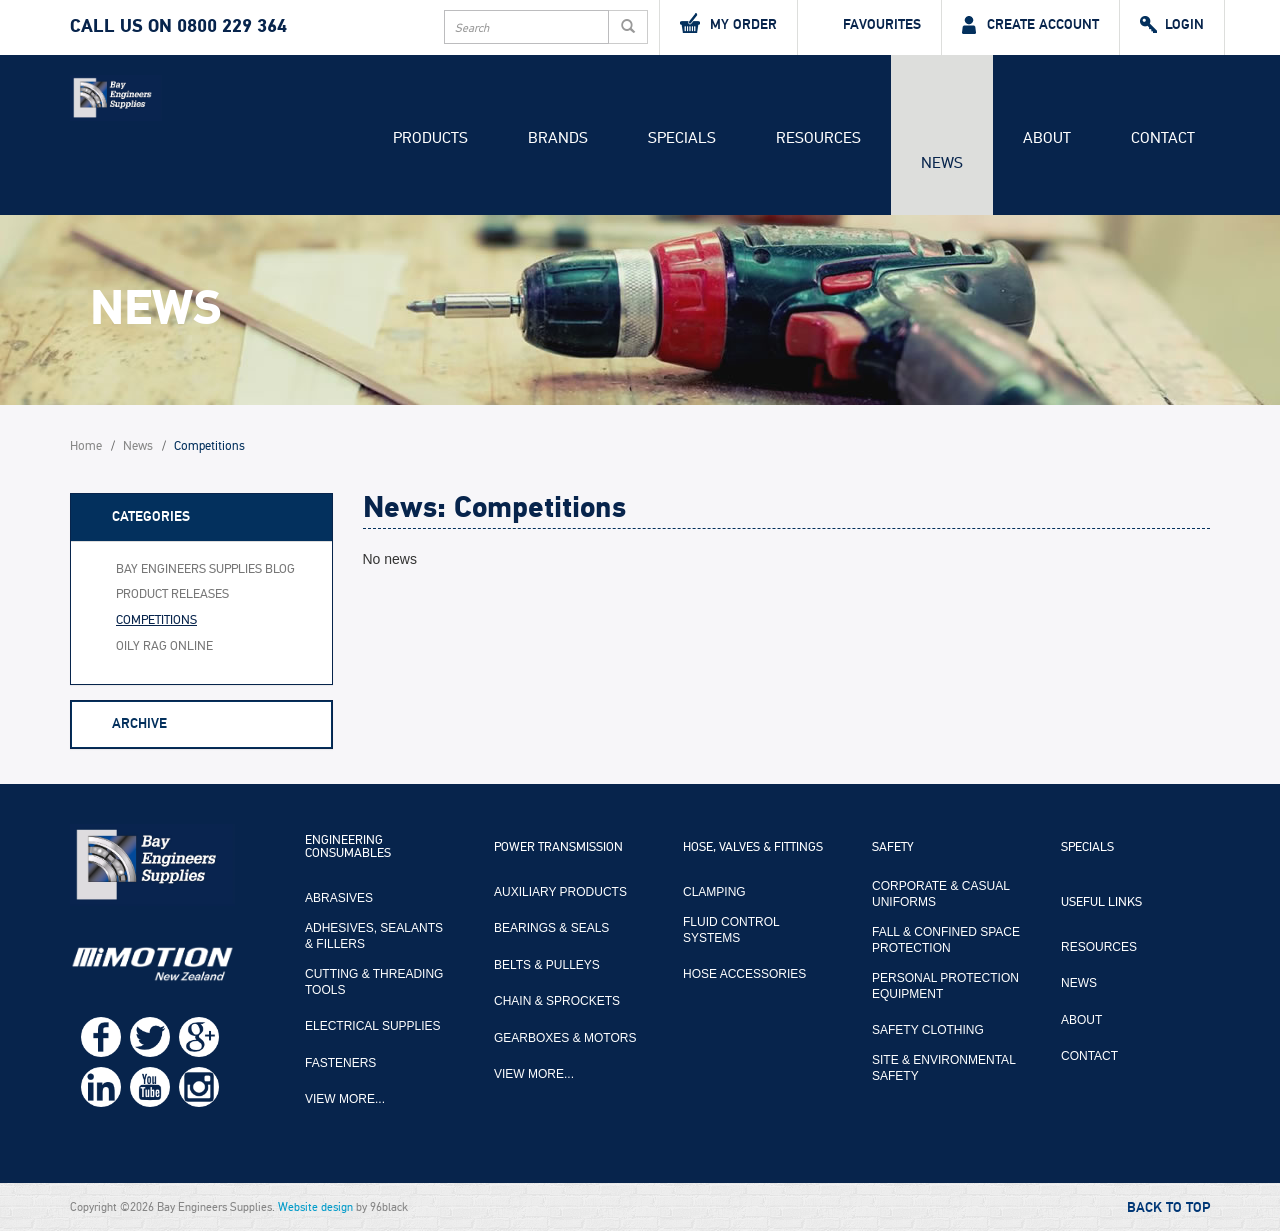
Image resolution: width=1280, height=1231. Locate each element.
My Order (728, 23)
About (1047, 138)
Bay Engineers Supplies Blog (205, 569)
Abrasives (339, 898)
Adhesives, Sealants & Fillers (374, 936)
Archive (139, 723)
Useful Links (1101, 903)
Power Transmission (558, 848)
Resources (818, 138)
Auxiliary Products (560, 892)
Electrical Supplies (373, 1026)
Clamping (714, 892)
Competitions (156, 620)
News (942, 163)
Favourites (869, 25)
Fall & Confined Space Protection (946, 940)
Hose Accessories (744, 974)
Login (1172, 25)
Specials (682, 138)
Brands (558, 138)
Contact (1163, 138)
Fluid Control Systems (731, 930)
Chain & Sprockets (557, 1001)
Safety (893, 848)
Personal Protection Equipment (945, 986)
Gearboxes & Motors (565, 1038)
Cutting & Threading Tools (374, 982)
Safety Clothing (928, 1030)
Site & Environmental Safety (943, 1068)
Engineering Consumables (348, 847)
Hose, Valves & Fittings (753, 848)
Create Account (1030, 25)
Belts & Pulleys (547, 965)
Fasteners (340, 1063)
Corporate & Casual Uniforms (940, 894)
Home (86, 446)
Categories (151, 516)
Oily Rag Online (164, 646)
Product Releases (172, 594)
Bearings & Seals (551, 928)
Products (430, 138)
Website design (315, 1207)
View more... (345, 1099)
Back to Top (1168, 1208)
